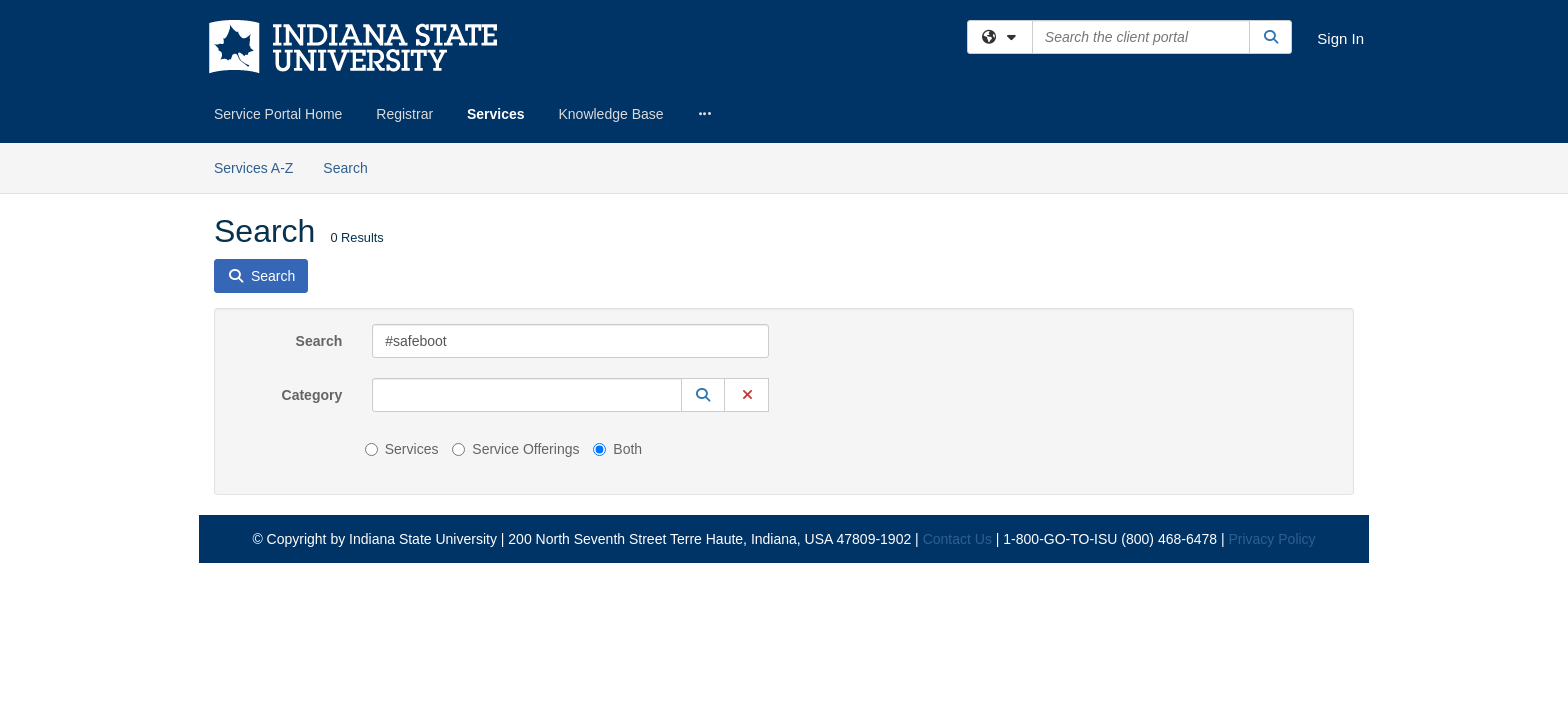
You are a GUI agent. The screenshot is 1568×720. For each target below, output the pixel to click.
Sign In (1340, 38)
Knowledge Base (610, 114)
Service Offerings (515, 306)
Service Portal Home (278, 114)
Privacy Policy (1271, 396)
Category (312, 252)
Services (496, 114)
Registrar (404, 114)
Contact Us (957, 396)
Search (319, 198)
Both (617, 306)
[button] (703, 252)
